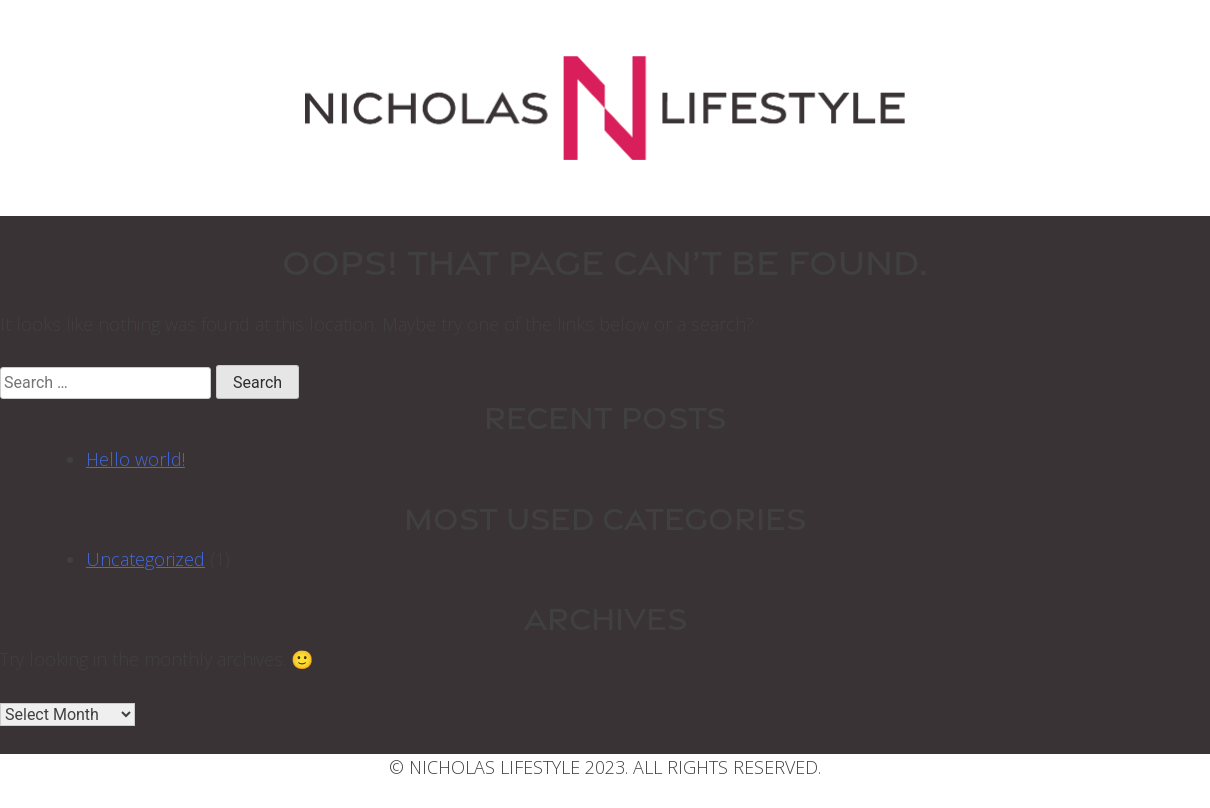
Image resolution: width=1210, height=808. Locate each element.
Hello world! (135, 459)
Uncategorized (145, 559)
